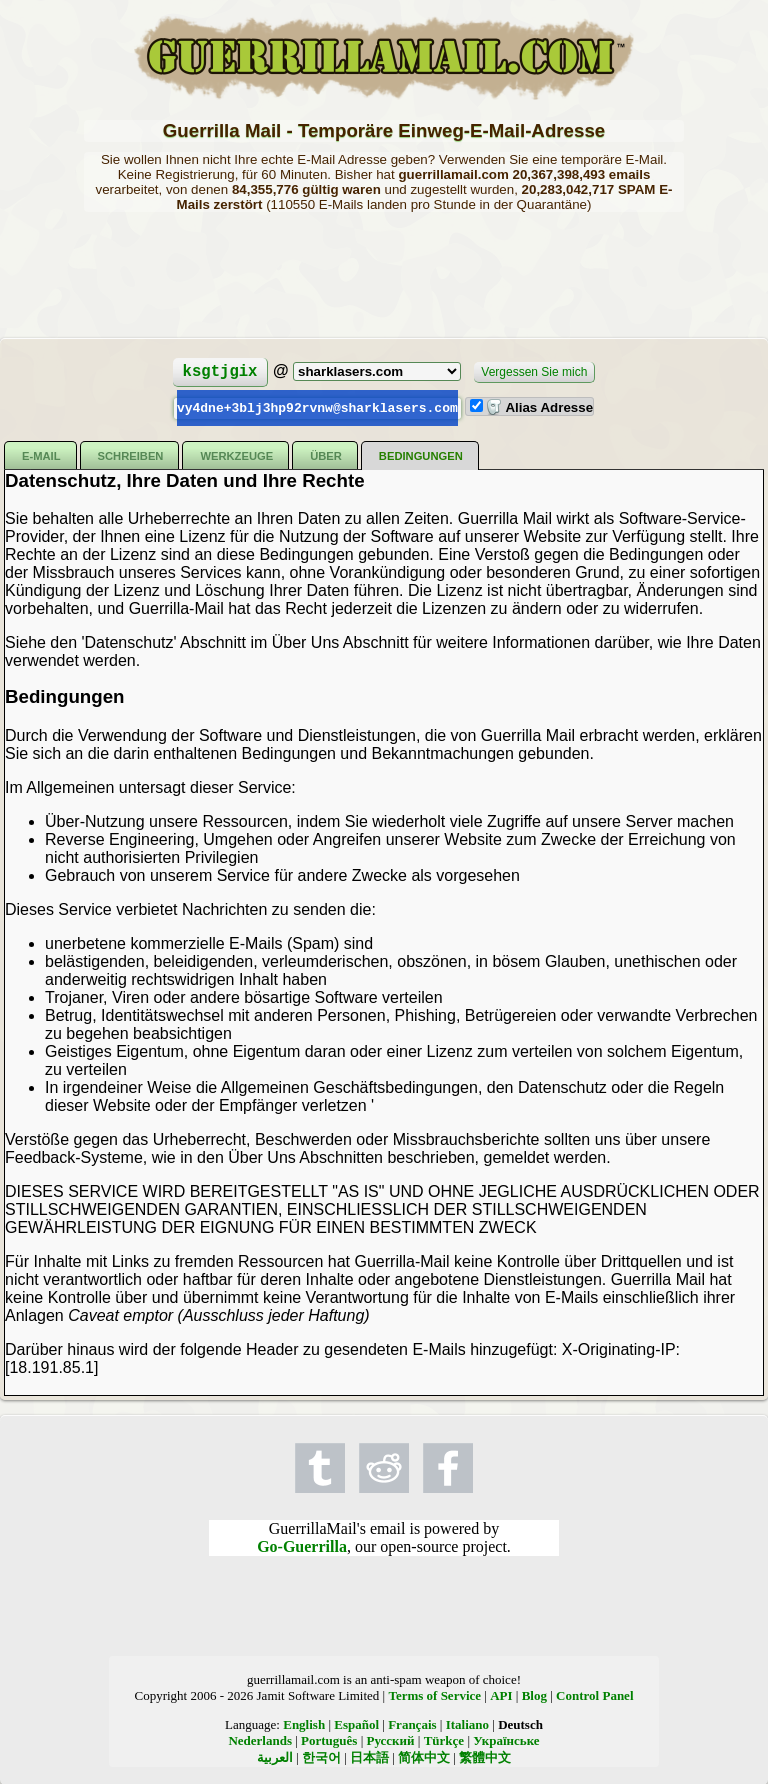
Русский (391, 1739)
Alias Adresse (539, 407)
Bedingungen (421, 455)
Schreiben (131, 455)
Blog (534, 1694)
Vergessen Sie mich (534, 372)
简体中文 (424, 1756)
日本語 (369, 1756)
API (501, 1694)
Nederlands (260, 1739)
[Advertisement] (384, 273)
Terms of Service (434, 1694)
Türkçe (444, 1739)
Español (356, 1723)
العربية (275, 1756)
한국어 (321, 1756)
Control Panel (594, 1694)
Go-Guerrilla (302, 1545)
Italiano (467, 1723)
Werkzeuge (236, 455)
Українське (506, 1739)
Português (329, 1739)
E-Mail (41, 455)
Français (412, 1723)
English (304, 1723)
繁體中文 (485, 1756)
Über (326, 455)
